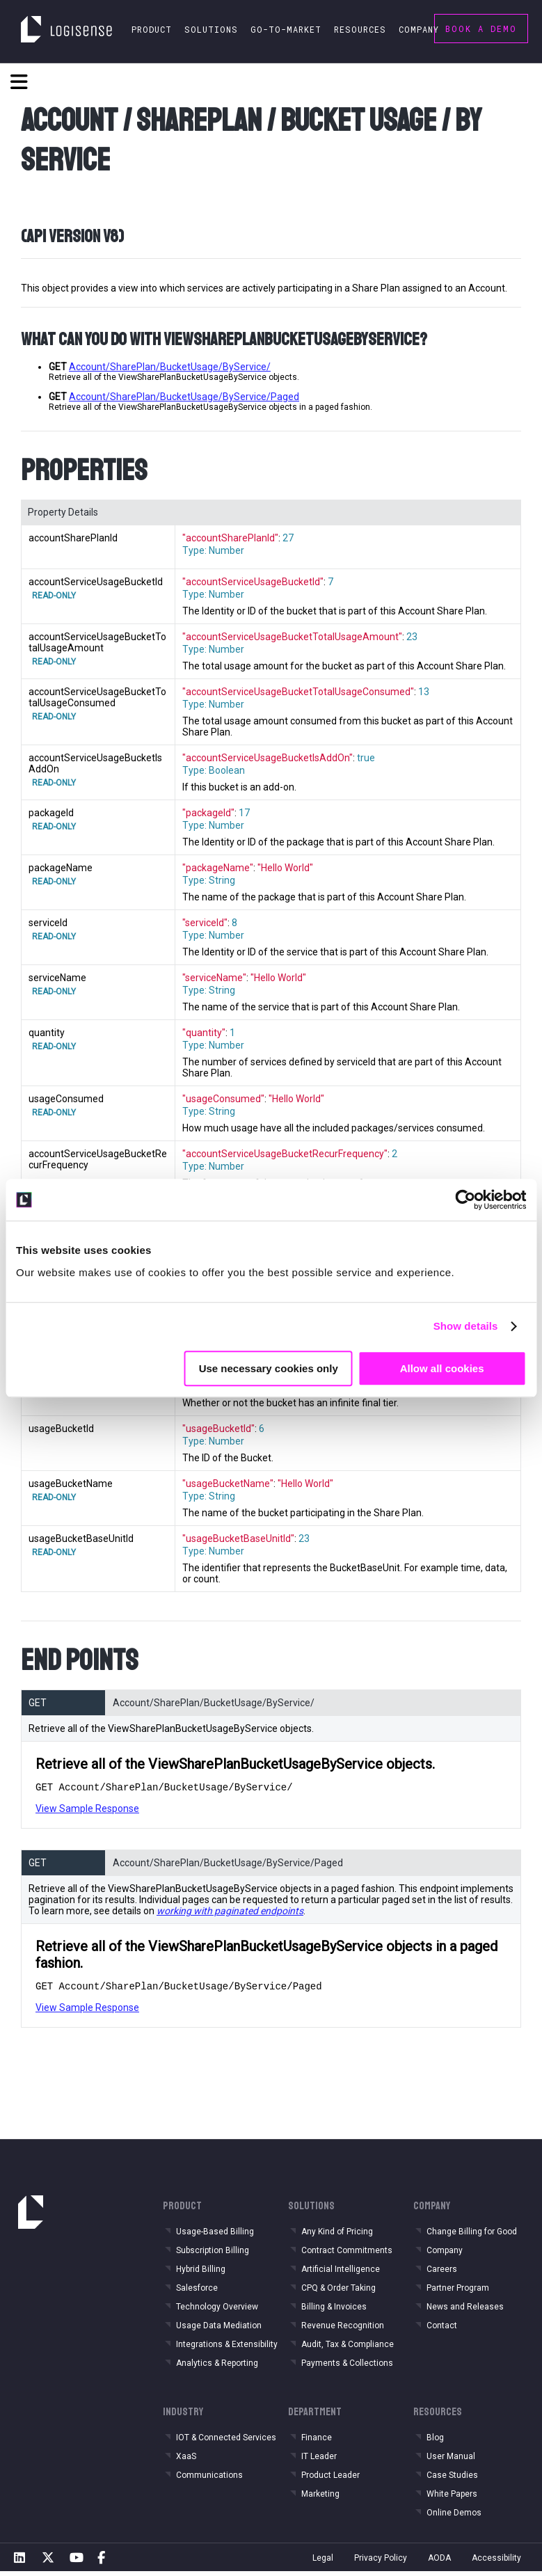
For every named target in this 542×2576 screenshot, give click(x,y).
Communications (209, 2479)
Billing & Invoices (334, 2311)
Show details (465, 1326)
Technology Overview (217, 2311)
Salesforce (197, 2292)
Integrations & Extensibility (227, 2348)
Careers (442, 2273)
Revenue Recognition (342, 2330)
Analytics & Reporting (217, 2367)
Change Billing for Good (472, 2236)
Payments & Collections (347, 2367)
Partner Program (458, 2292)
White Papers (452, 2498)
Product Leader (330, 2479)
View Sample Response (87, 1810)
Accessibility (496, 2562)
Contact (442, 2330)
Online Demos (454, 2517)
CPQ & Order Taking (338, 2292)
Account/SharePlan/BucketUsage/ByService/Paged (184, 396)
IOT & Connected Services (226, 2442)
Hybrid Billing (200, 2273)
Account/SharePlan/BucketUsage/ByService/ (170, 366)
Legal (322, 2562)
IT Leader (319, 2460)
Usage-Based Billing (215, 2236)
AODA (439, 2562)
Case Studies (452, 2479)
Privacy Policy (380, 2562)
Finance (316, 2442)
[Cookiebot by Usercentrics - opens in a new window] (465, 1199)
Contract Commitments (346, 2254)
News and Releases (465, 2311)
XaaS (186, 2460)
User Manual (451, 2460)
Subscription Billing (212, 2254)
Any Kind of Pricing (337, 2236)
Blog (435, 2442)
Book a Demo (481, 28)
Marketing (320, 2498)
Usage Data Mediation (219, 2330)
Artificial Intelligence (340, 2273)
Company (445, 2254)
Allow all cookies (442, 1368)
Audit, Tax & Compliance (347, 2348)
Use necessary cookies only (268, 1368)
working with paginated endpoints (230, 1912)
